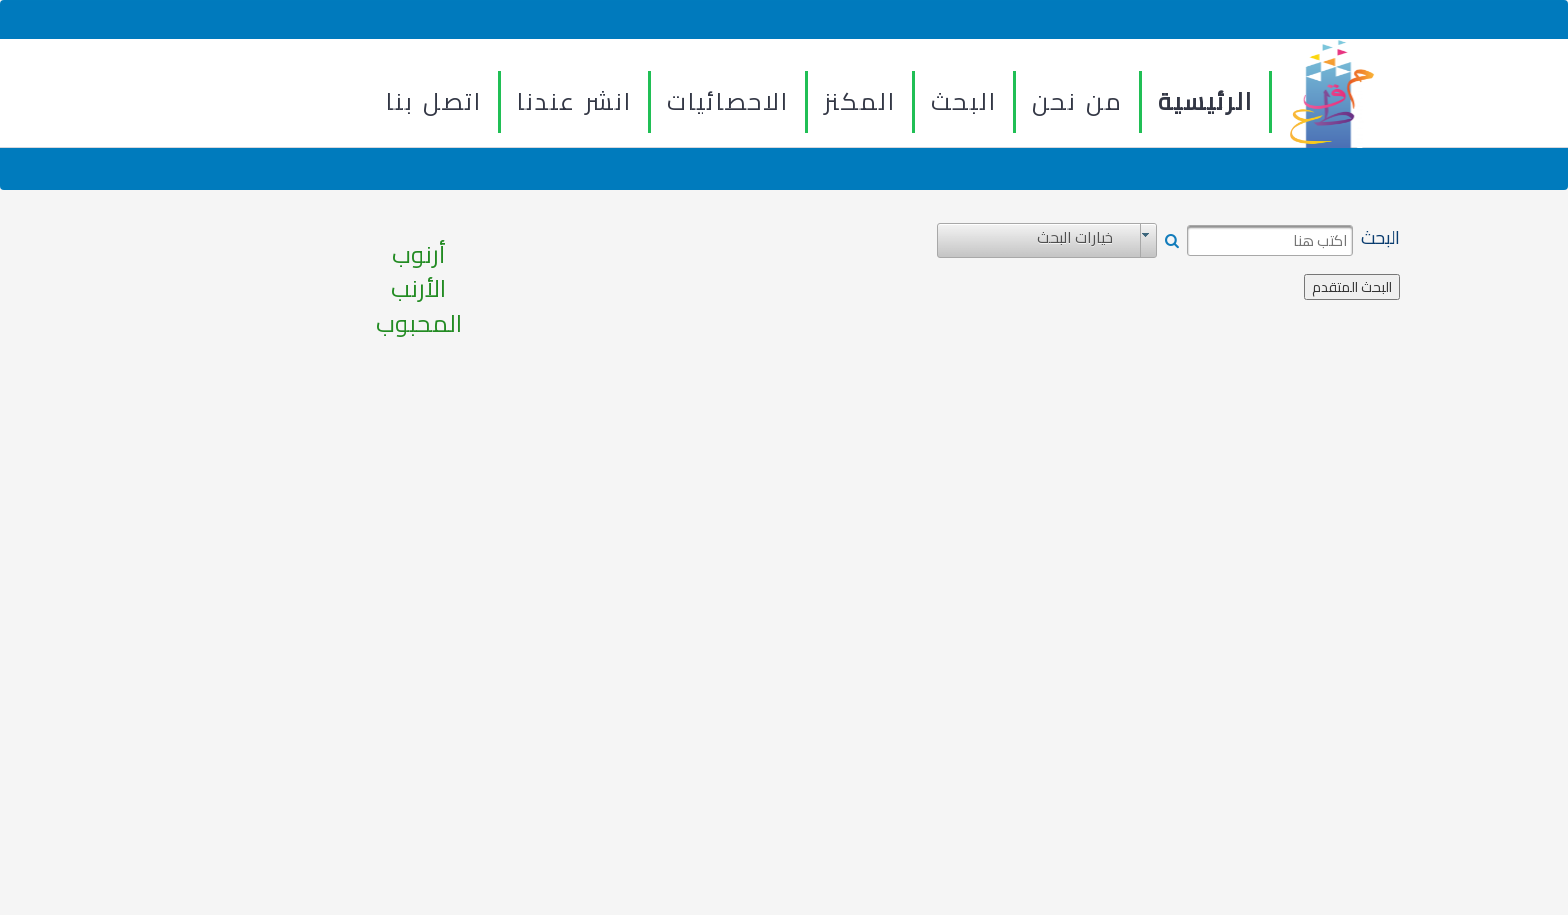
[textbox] (1270, 241)
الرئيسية (1205, 101)
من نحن (1077, 101)
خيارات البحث (1075, 238)
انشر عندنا (574, 101)
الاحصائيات (728, 101)
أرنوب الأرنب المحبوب (419, 289)
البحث (964, 101)
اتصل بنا (434, 101)
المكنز (860, 101)
